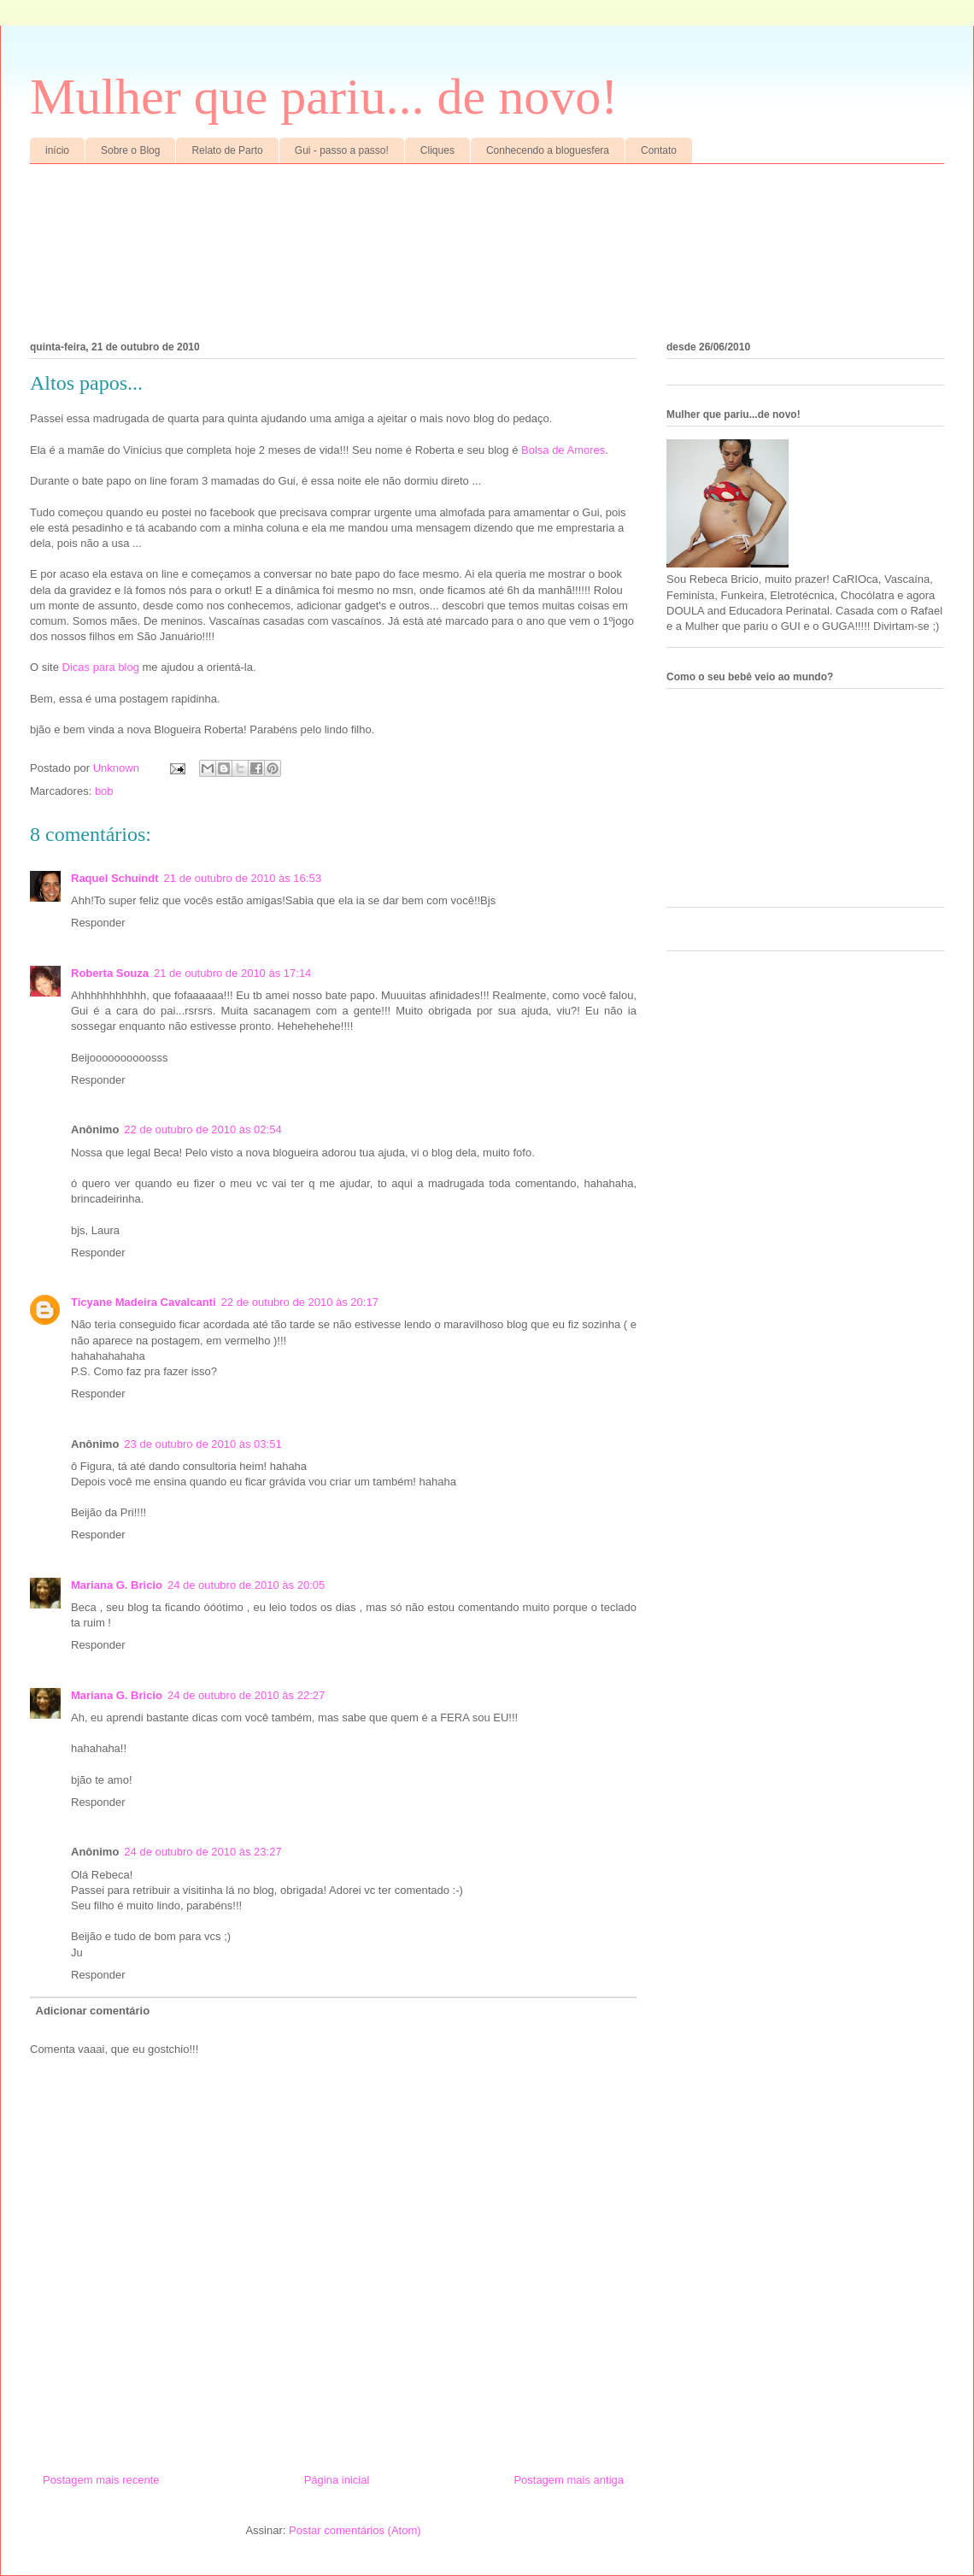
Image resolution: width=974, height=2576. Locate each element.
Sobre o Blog (130, 150)
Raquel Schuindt (115, 878)
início (57, 150)
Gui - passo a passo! (342, 150)
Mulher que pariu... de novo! (324, 96)
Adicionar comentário (93, 2010)
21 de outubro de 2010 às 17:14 (232, 973)
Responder (98, 922)
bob (104, 791)
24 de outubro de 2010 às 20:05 (246, 1585)
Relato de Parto (226, 150)
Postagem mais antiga (568, 2479)
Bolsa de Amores (563, 450)
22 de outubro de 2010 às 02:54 (202, 1129)
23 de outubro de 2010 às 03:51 (202, 1444)
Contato (659, 150)
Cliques (437, 150)
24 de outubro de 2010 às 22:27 (246, 1695)
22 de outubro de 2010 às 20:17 (299, 1302)
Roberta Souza (110, 973)
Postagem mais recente (101, 2479)
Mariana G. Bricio (116, 1585)
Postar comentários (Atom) (355, 2530)
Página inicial (337, 2479)
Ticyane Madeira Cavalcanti (143, 1302)
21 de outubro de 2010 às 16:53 (242, 878)
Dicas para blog (100, 667)
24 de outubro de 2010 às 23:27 (202, 1851)
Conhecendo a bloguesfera (547, 150)
